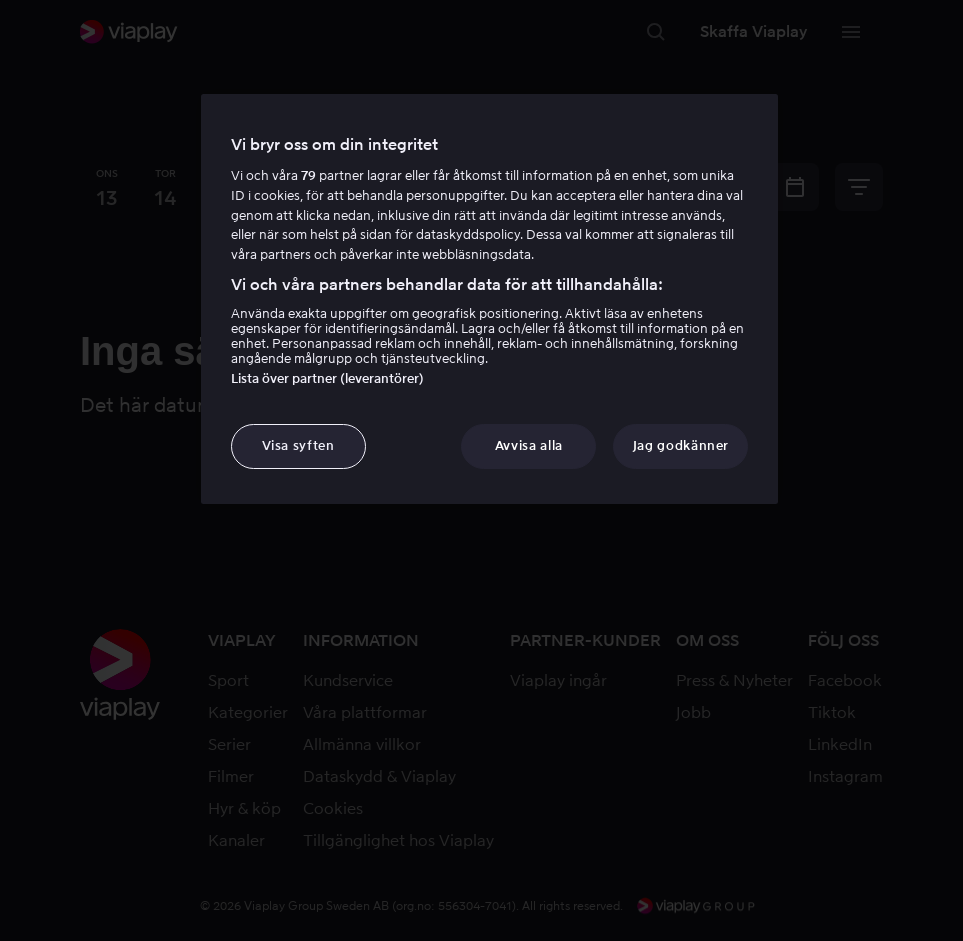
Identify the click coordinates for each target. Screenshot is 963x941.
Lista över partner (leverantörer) (327, 378)
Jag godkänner (681, 445)
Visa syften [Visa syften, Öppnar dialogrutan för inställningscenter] (298, 445)
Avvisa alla (529, 445)
